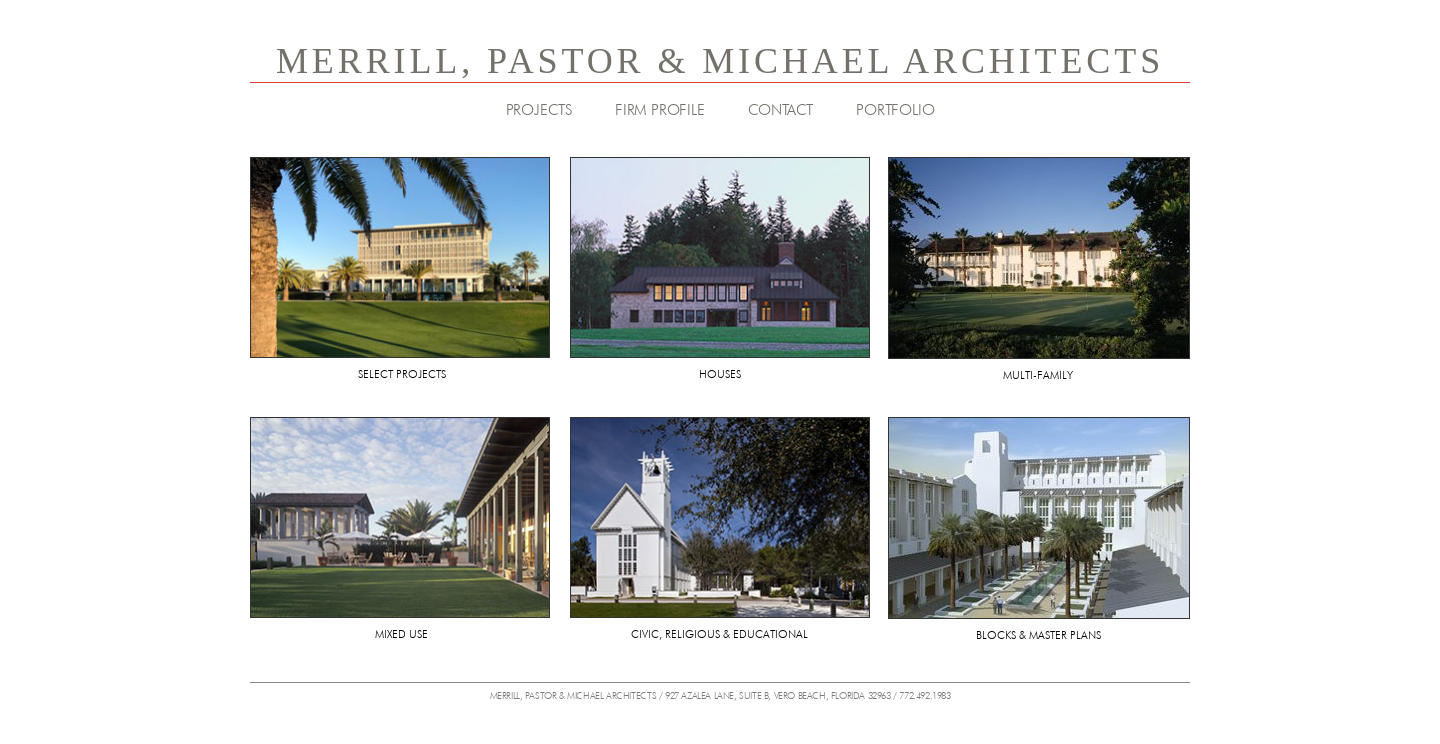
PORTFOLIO (895, 110)
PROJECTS (539, 110)
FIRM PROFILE (660, 110)
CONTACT (781, 110)
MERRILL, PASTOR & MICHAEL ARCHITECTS (720, 61)
